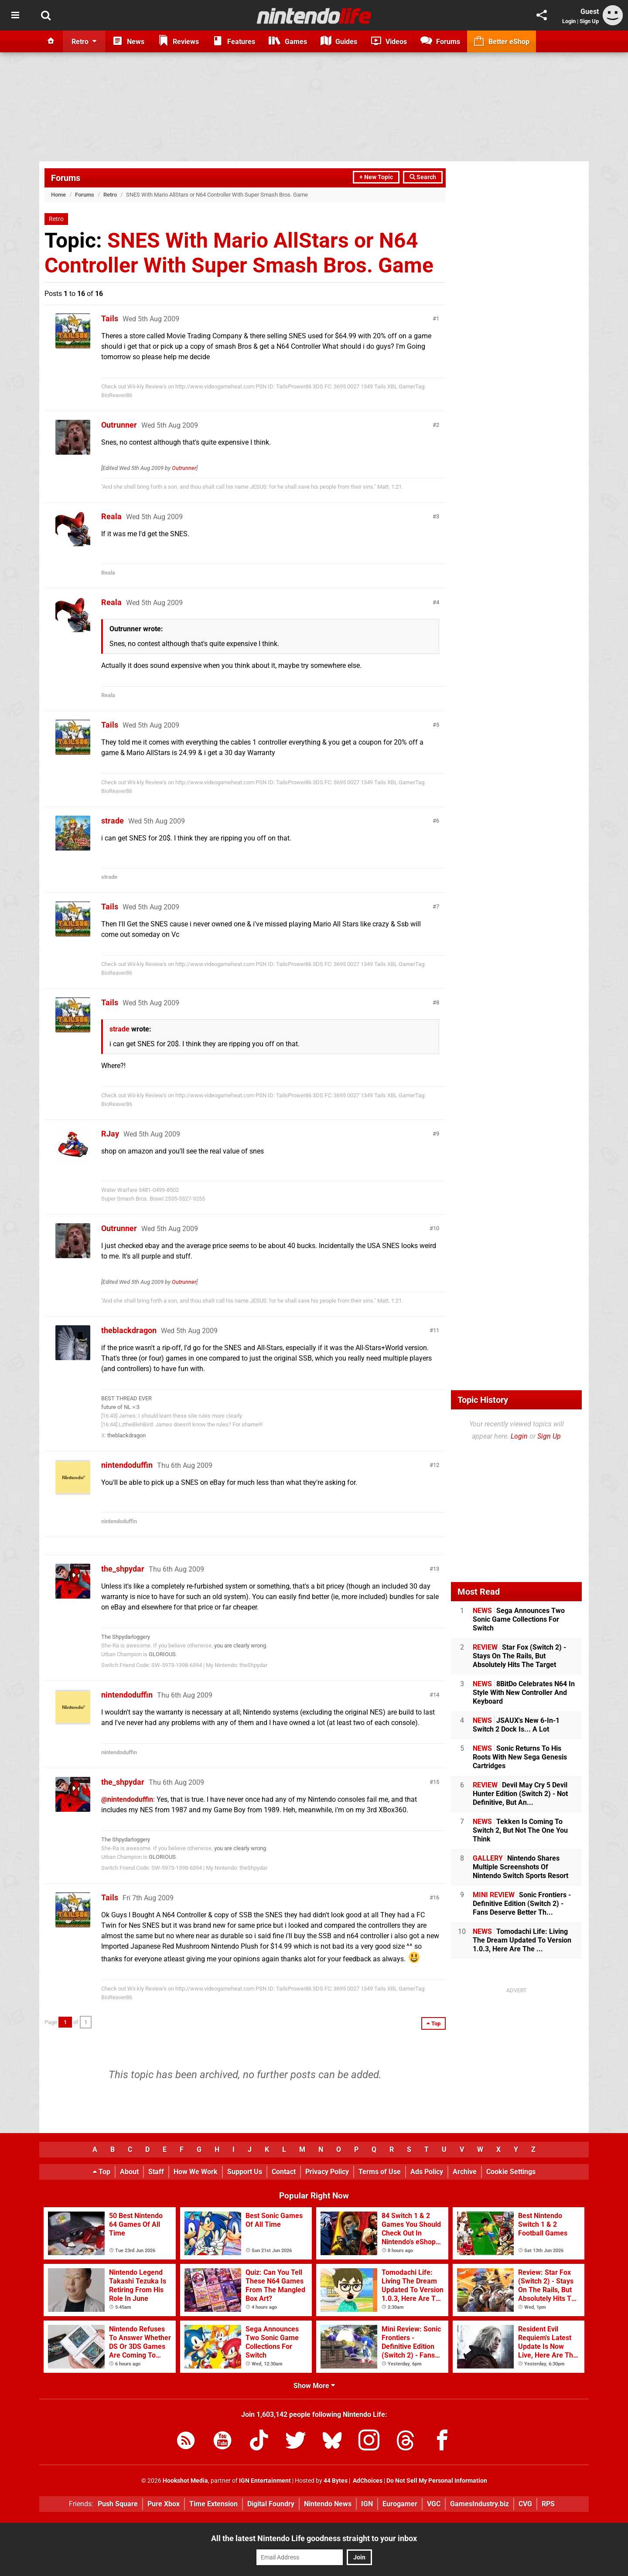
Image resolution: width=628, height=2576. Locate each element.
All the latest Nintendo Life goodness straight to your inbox (314, 2538)
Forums (65, 178)
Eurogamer (399, 2504)
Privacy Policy (327, 2172)
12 (436, 1465)
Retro (110, 194)
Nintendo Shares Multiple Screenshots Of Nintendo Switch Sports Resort (520, 1867)
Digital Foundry (270, 2504)
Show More (314, 2386)
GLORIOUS (162, 1654)
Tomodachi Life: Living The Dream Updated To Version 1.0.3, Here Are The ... (522, 1940)
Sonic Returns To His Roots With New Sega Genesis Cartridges (520, 1757)
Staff (156, 2172)
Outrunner (119, 424)
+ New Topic (376, 177)
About (129, 2172)
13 (436, 1568)
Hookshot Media (185, 2480)
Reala (111, 516)
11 (436, 1330)
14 (436, 1694)
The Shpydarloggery (125, 1636)
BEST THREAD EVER (126, 1398)
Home (58, 194)
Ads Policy (426, 2172)
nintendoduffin (127, 1465)
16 (436, 1897)
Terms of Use (379, 2172)
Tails (109, 318)
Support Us (244, 2172)
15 (436, 1782)
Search (423, 177)
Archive (465, 2172)
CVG (525, 2504)
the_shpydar (122, 1568)
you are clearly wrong (240, 1645)
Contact (284, 2172)
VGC (433, 2504)
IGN (367, 2504)
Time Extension (213, 2504)
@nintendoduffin (127, 1799)
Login (569, 21)
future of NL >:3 (120, 1407)
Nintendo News (328, 2504)
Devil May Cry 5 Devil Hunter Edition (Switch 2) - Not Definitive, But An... (520, 1794)
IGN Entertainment (265, 2480)
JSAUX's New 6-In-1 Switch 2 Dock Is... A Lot (516, 1724)
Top (101, 2172)
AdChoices (367, 2480)
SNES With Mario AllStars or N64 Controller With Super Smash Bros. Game (238, 253)
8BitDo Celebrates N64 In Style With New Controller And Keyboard (524, 1692)
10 (436, 1228)
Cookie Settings (511, 2172)
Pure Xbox (163, 2504)
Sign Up (589, 21)
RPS (548, 2504)
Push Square (118, 2504)
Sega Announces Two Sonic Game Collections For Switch (519, 1619)
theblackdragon (129, 1330)
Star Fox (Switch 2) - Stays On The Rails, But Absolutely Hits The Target (519, 1656)
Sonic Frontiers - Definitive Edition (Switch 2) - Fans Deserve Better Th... (522, 1903)
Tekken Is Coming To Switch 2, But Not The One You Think (520, 1830)
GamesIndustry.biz (479, 2504)
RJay (110, 1133)
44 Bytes (336, 2480)
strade (112, 820)
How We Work (196, 2172)
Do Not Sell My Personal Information (436, 2480)
